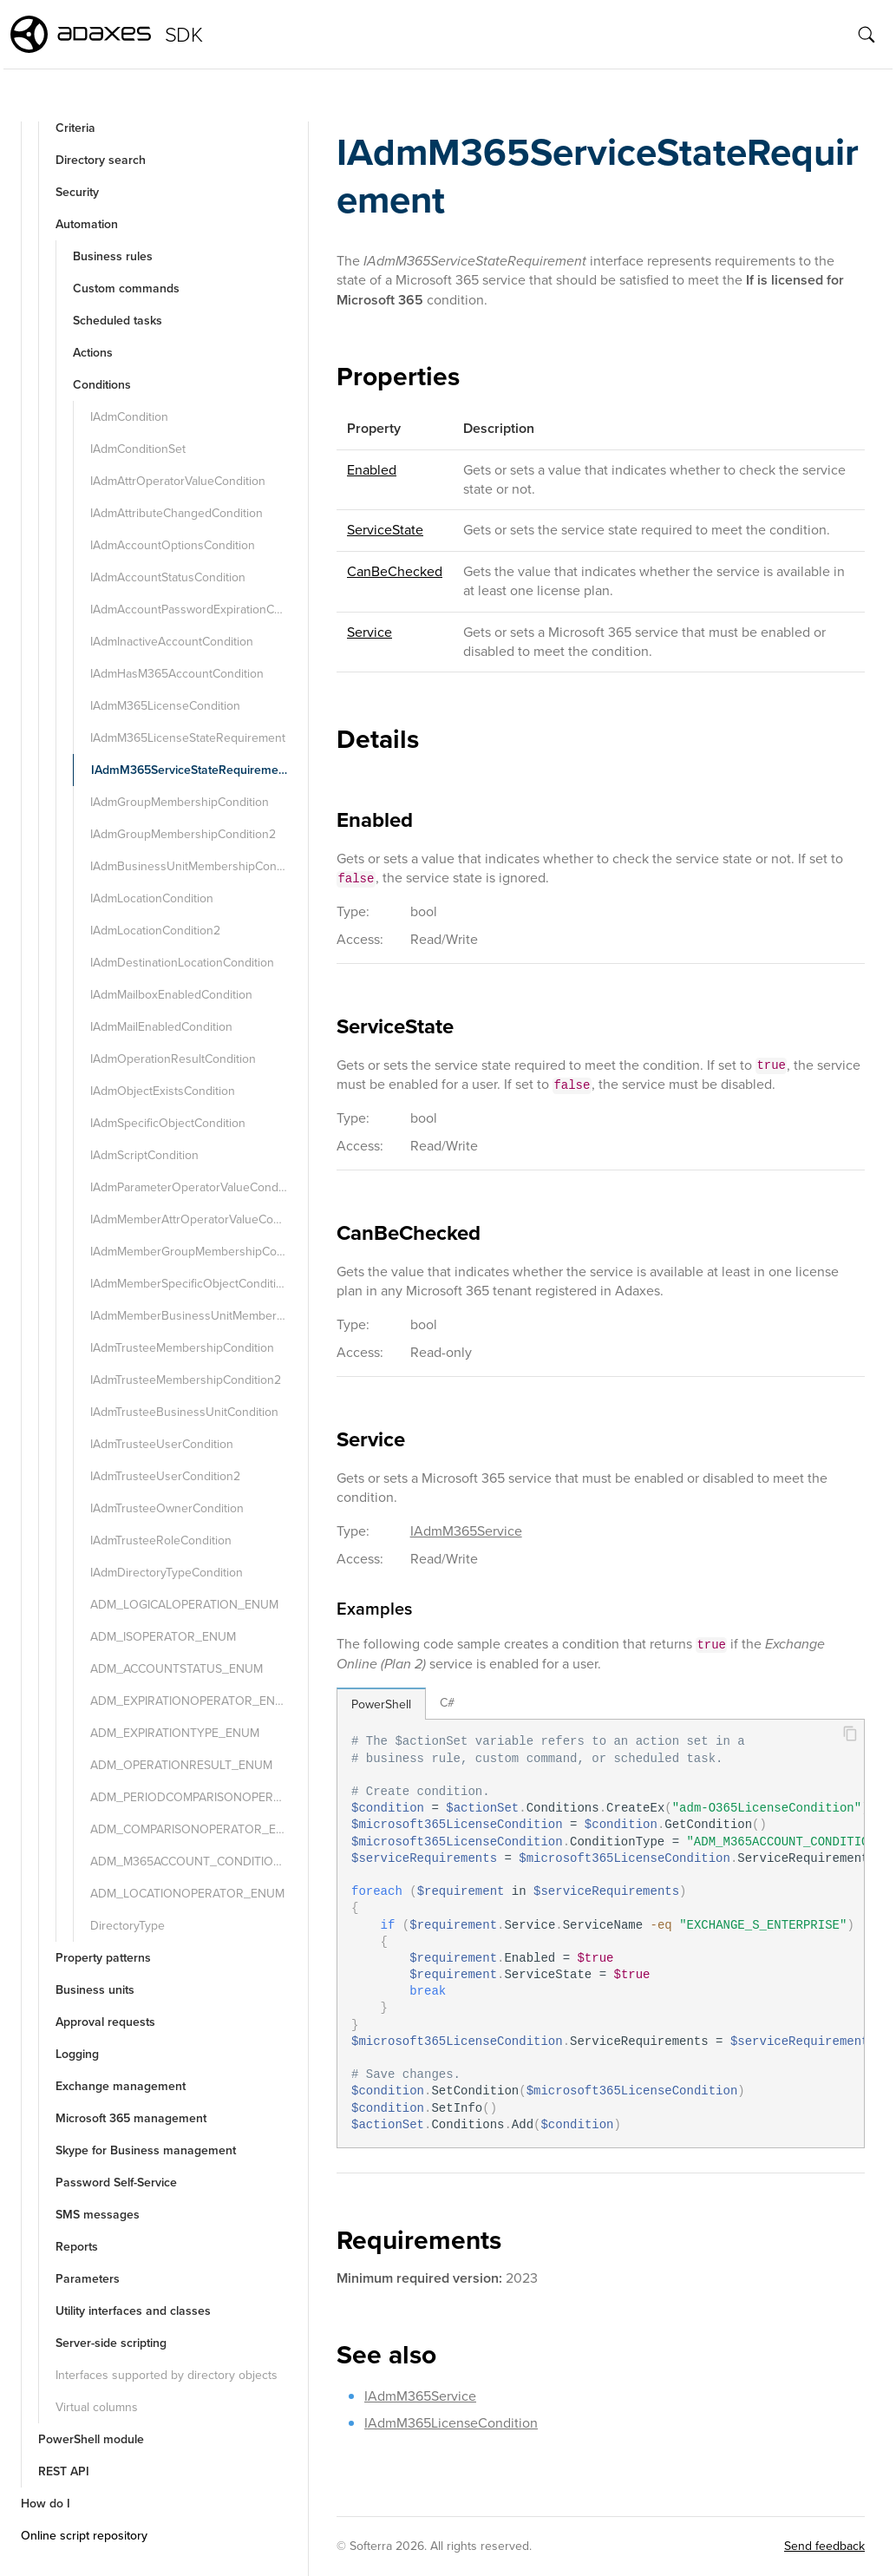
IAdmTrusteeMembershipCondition (182, 1348)
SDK (183, 34)
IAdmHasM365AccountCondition (177, 674)
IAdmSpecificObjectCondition (167, 1123)
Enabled (371, 470)
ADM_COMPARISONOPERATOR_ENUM (196, 1829)
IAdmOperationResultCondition (173, 1059)
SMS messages (98, 2215)
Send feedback (824, 2546)
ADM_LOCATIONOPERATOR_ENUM (187, 1893)
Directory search (101, 160)
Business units (95, 1990)
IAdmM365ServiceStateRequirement (190, 770)
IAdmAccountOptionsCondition (172, 545)
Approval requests (105, 2022)
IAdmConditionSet (138, 449)
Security (77, 192)
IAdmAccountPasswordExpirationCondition (197, 609)
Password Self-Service (116, 2182)
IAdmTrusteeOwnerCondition (167, 1508)
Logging (77, 2054)
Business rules (113, 256)
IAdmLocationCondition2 (155, 930)
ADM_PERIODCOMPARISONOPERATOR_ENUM (197, 1797)
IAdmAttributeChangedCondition (176, 513)
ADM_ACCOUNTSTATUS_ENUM (176, 1669)
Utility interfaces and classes (133, 2311)
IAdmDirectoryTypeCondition (166, 1572)
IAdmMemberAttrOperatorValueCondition (197, 1219)
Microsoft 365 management (131, 2118)
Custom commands (126, 288)
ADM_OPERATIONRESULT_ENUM (181, 1765)
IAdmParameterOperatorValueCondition (195, 1187)
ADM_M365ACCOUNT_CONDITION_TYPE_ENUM (197, 1861)
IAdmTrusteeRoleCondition (161, 1540)
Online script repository (84, 2536)
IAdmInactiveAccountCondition (171, 642)
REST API (63, 2471)
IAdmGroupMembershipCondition (179, 802)
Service (369, 632)
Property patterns (103, 1958)
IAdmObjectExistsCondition (162, 1091)
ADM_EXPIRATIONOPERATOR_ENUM (191, 1701)
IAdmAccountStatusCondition (167, 577)
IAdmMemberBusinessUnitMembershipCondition (197, 1316)
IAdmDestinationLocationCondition (182, 963)
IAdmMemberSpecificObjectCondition (190, 1284)
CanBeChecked (394, 571)
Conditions (102, 385)
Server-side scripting (111, 2343)
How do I (45, 2503)
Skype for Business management (146, 2150)
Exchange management (121, 2086)
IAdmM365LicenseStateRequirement (187, 738)
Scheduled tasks (117, 320)
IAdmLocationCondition (151, 898)
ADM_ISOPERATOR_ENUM (163, 1637)
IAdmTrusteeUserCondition (161, 1444)
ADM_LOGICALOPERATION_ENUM (184, 1605)
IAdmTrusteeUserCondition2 (165, 1476)
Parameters (88, 2279)
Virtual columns (97, 2407)
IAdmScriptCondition (144, 1155)
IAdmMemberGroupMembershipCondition (197, 1251)
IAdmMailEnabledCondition (161, 1027)
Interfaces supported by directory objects (167, 2375)
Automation (87, 224)
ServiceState (385, 530)
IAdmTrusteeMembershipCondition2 (185, 1380)
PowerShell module (91, 2439)
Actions (93, 353)
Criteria (75, 128)
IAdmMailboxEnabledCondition (171, 995)
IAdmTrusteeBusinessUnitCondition (184, 1412)
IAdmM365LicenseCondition (165, 706)
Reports (77, 2247)
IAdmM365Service (466, 1531)
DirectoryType (127, 1926)
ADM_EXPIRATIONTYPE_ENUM (174, 1733)
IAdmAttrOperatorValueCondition (177, 481)
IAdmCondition (129, 417)
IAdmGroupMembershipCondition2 (183, 834)
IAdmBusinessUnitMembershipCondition (197, 866)
